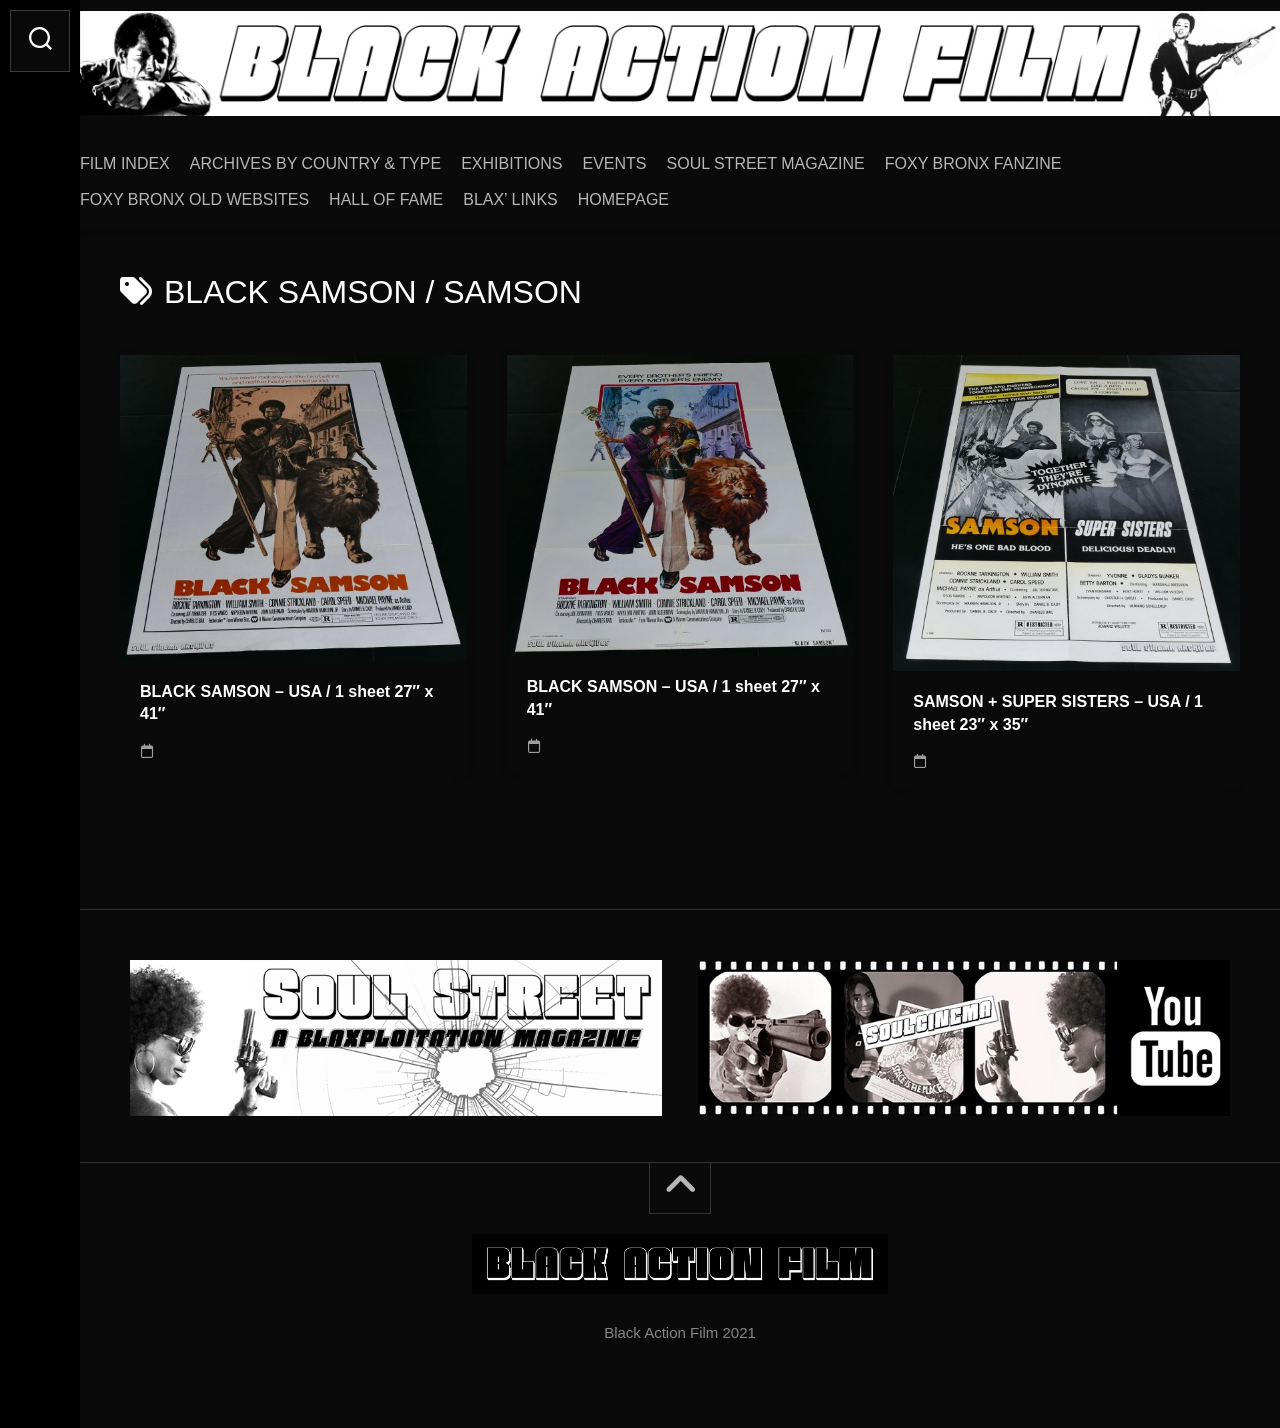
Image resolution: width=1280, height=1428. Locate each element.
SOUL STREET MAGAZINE (806, 156)
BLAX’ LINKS (550, 192)
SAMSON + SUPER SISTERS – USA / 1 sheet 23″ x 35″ (1058, 706)
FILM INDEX (165, 156)
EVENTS (655, 156)
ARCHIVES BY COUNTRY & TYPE (355, 156)
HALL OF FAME (426, 192)
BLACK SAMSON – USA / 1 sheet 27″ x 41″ (286, 696)
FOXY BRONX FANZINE (1013, 156)
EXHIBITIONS (551, 156)
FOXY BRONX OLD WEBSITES (234, 192)
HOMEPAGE (663, 192)
